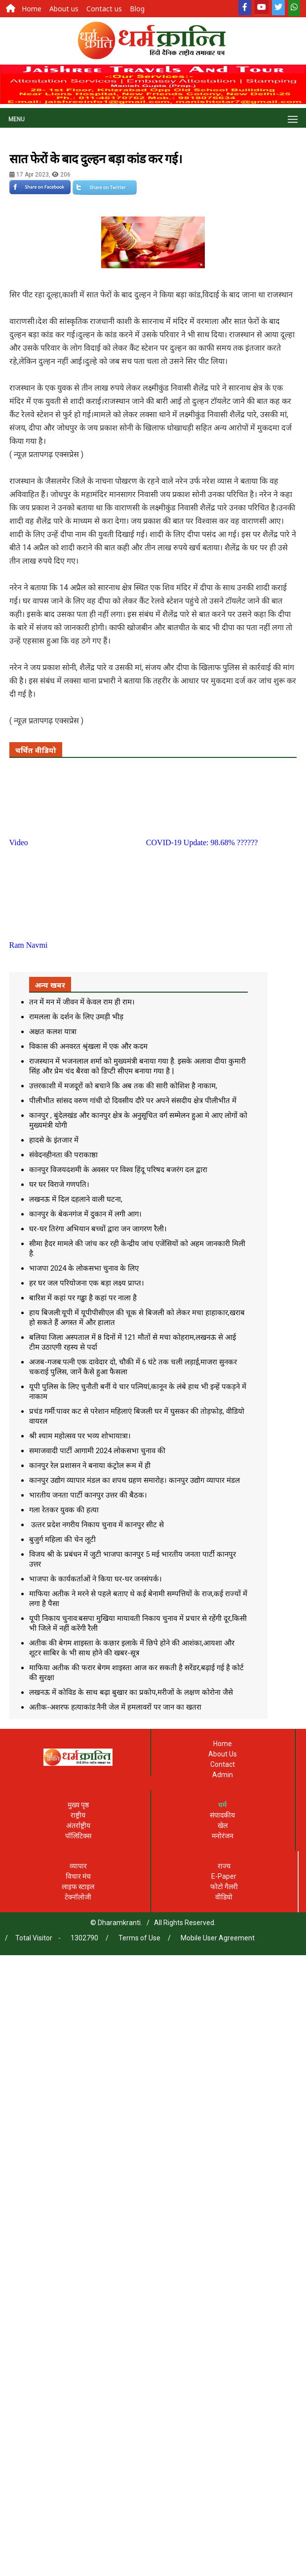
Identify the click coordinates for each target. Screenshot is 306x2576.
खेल (223, 1825)
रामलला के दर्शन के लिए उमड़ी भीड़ (76, 1016)
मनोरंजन (222, 1836)
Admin (222, 1775)
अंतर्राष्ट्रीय (78, 1825)
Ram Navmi (28, 945)
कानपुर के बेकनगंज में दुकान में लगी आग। (85, 1214)
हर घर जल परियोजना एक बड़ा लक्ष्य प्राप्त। (86, 1283)
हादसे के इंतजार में (53, 1140)
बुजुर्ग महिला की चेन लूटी (62, 1539)
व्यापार (78, 1866)
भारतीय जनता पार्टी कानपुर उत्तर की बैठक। (88, 1495)
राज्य (224, 1866)
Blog (137, 8)
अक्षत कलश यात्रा (52, 1031)
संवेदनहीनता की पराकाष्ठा (63, 1154)
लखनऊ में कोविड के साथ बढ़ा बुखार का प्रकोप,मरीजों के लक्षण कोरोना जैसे (131, 1692)
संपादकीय (222, 1815)
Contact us (104, 8)
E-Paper (223, 1876)
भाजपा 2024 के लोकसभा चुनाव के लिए (84, 1268)
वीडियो (223, 1897)
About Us (222, 1754)
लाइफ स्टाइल (78, 1887)
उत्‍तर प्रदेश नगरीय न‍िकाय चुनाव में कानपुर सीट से (96, 1524)
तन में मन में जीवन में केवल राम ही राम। (82, 1002)
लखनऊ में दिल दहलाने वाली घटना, (75, 1199)
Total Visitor (33, 1938)
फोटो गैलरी (224, 1887)
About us (63, 8)
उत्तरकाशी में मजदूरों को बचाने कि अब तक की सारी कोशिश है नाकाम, (123, 1085)
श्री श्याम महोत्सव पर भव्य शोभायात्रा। (80, 1435)
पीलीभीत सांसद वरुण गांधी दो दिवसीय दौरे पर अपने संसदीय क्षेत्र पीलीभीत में (132, 1100)
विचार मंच (78, 1876)
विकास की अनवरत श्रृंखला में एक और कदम (88, 1046)
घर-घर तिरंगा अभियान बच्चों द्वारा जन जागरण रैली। (98, 1228)
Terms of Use (139, 1938)
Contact (222, 1764)
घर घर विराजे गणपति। (59, 1184)
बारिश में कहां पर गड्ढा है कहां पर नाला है (83, 1297)
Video (18, 842)
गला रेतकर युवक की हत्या (64, 1509)
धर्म (222, 1805)
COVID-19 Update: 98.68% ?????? (202, 842)
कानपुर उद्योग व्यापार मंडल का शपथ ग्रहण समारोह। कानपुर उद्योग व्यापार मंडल (134, 1480)
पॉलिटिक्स (78, 1836)
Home (31, 8)
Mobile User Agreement (218, 1938)
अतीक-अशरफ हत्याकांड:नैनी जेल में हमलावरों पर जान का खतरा (115, 1707)
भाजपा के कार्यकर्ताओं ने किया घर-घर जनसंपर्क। (95, 1578)
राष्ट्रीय (78, 1815)
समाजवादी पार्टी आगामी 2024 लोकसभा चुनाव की (97, 1450)
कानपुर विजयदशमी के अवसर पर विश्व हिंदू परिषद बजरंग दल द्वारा (118, 1169)
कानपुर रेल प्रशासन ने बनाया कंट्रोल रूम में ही (90, 1465)
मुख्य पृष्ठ (78, 1805)
